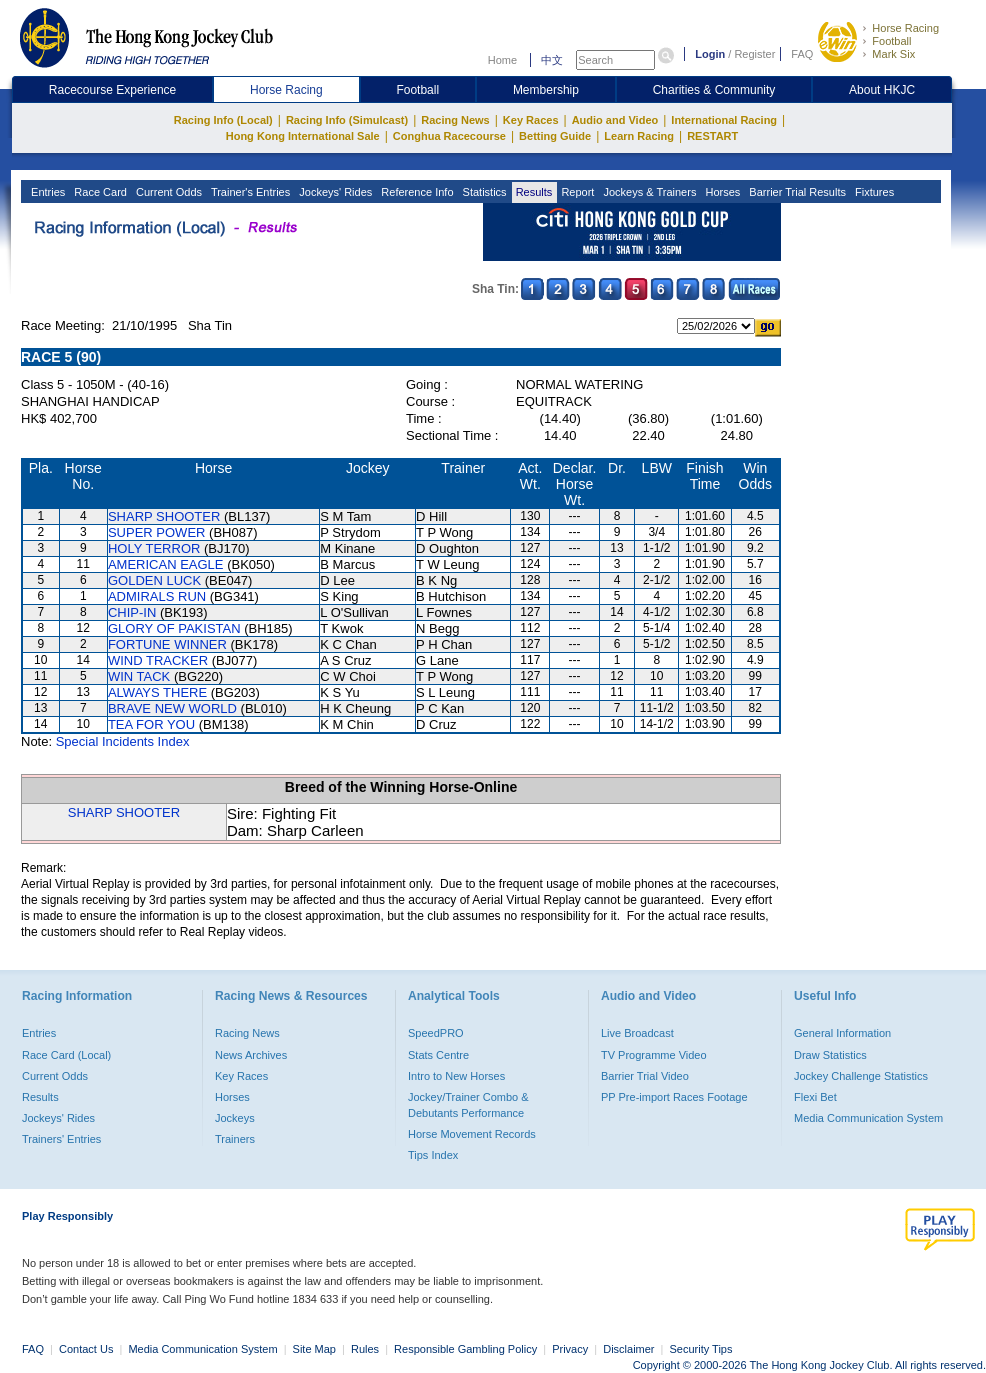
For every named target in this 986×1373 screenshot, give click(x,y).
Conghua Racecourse (449, 136)
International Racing (724, 120)
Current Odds (167, 192)
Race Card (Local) (66, 1055)
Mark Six (893, 54)
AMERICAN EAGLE (166, 564)
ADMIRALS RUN (157, 596)
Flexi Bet (815, 1097)
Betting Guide (555, 136)
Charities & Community (714, 90)
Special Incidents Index (123, 741)
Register (754, 54)
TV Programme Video (654, 1055)
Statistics (483, 192)
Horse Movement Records (472, 1134)
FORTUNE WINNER (167, 644)
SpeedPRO (436, 1033)
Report (576, 192)
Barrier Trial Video (645, 1076)
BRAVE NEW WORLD (172, 708)
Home (502, 60)
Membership (546, 90)
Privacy (570, 1349)
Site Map (314, 1349)
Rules (366, 1349)
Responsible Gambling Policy (465, 1349)
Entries (46, 192)
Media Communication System (868, 1118)
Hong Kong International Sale (303, 136)
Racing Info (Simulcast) (347, 120)
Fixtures (873, 192)
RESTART (712, 136)
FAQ (802, 54)
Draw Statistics (830, 1055)
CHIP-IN (132, 612)
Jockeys (235, 1118)
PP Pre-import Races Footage (674, 1097)
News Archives (251, 1055)
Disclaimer (628, 1349)
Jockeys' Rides (334, 192)
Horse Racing (905, 28)
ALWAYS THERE (157, 692)
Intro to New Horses (456, 1076)
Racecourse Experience (112, 90)
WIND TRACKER (158, 660)
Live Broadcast (637, 1033)
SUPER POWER (157, 532)
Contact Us (86, 1349)
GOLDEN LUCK (154, 580)
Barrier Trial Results (796, 192)
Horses (721, 192)
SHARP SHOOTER (164, 516)
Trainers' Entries (61, 1139)
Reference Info (415, 192)
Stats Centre (438, 1055)
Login (710, 54)
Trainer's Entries (249, 192)
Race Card (99, 192)
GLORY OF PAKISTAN (174, 628)
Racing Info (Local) (223, 120)
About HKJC (882, 90)
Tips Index (433, 1155)
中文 (552, 60)
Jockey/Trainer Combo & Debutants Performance (468, 1105)
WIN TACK (139, 676)
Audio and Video (615, 120)
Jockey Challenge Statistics (861, 1076)
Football (891, 41)
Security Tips (701, 1349)
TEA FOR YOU (151, 724)
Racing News (455, 120)
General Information (842, 1033)
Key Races (531, 120)
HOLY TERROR (154, 548)
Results (533, 192)
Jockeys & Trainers (648, 192)
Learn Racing (639, 136)
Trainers (235, 1139)
